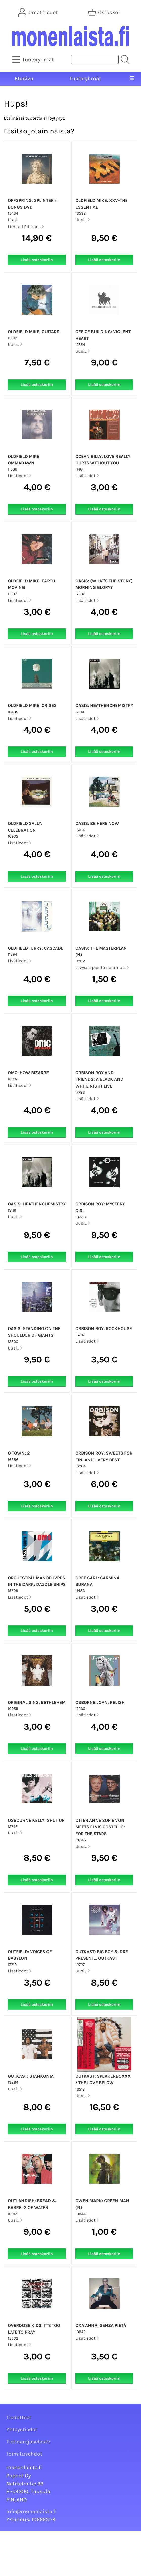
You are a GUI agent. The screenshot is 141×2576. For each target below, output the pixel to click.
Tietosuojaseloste (28, 2442)
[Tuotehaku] (95, 59)
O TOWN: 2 (19, 1453)
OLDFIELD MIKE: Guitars (33, 331)
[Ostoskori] (105, 12)
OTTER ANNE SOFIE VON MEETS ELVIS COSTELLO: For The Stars (100, 1827)
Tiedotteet (18, 2417)
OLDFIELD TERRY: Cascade (35, 948)
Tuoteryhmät (85, 78)
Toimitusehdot (24, 2454)
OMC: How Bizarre (28, 1072)
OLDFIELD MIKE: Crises (32, 705)
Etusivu (24, 78)
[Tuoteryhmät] (33, 59)
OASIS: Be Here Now (97, 823)
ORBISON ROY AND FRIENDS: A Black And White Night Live (99, 1079)
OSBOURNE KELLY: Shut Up (36, 1820)
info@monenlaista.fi (31, 2511)
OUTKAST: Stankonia (31, 2076)
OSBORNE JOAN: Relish (100, 1702)
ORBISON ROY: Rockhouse (103, 1328)
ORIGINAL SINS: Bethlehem (37, 1702)
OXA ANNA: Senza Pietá (100, 2325)
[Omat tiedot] (38, 12)
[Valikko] (132, 79)
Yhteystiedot (21, 2429)
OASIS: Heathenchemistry (104, 705)
